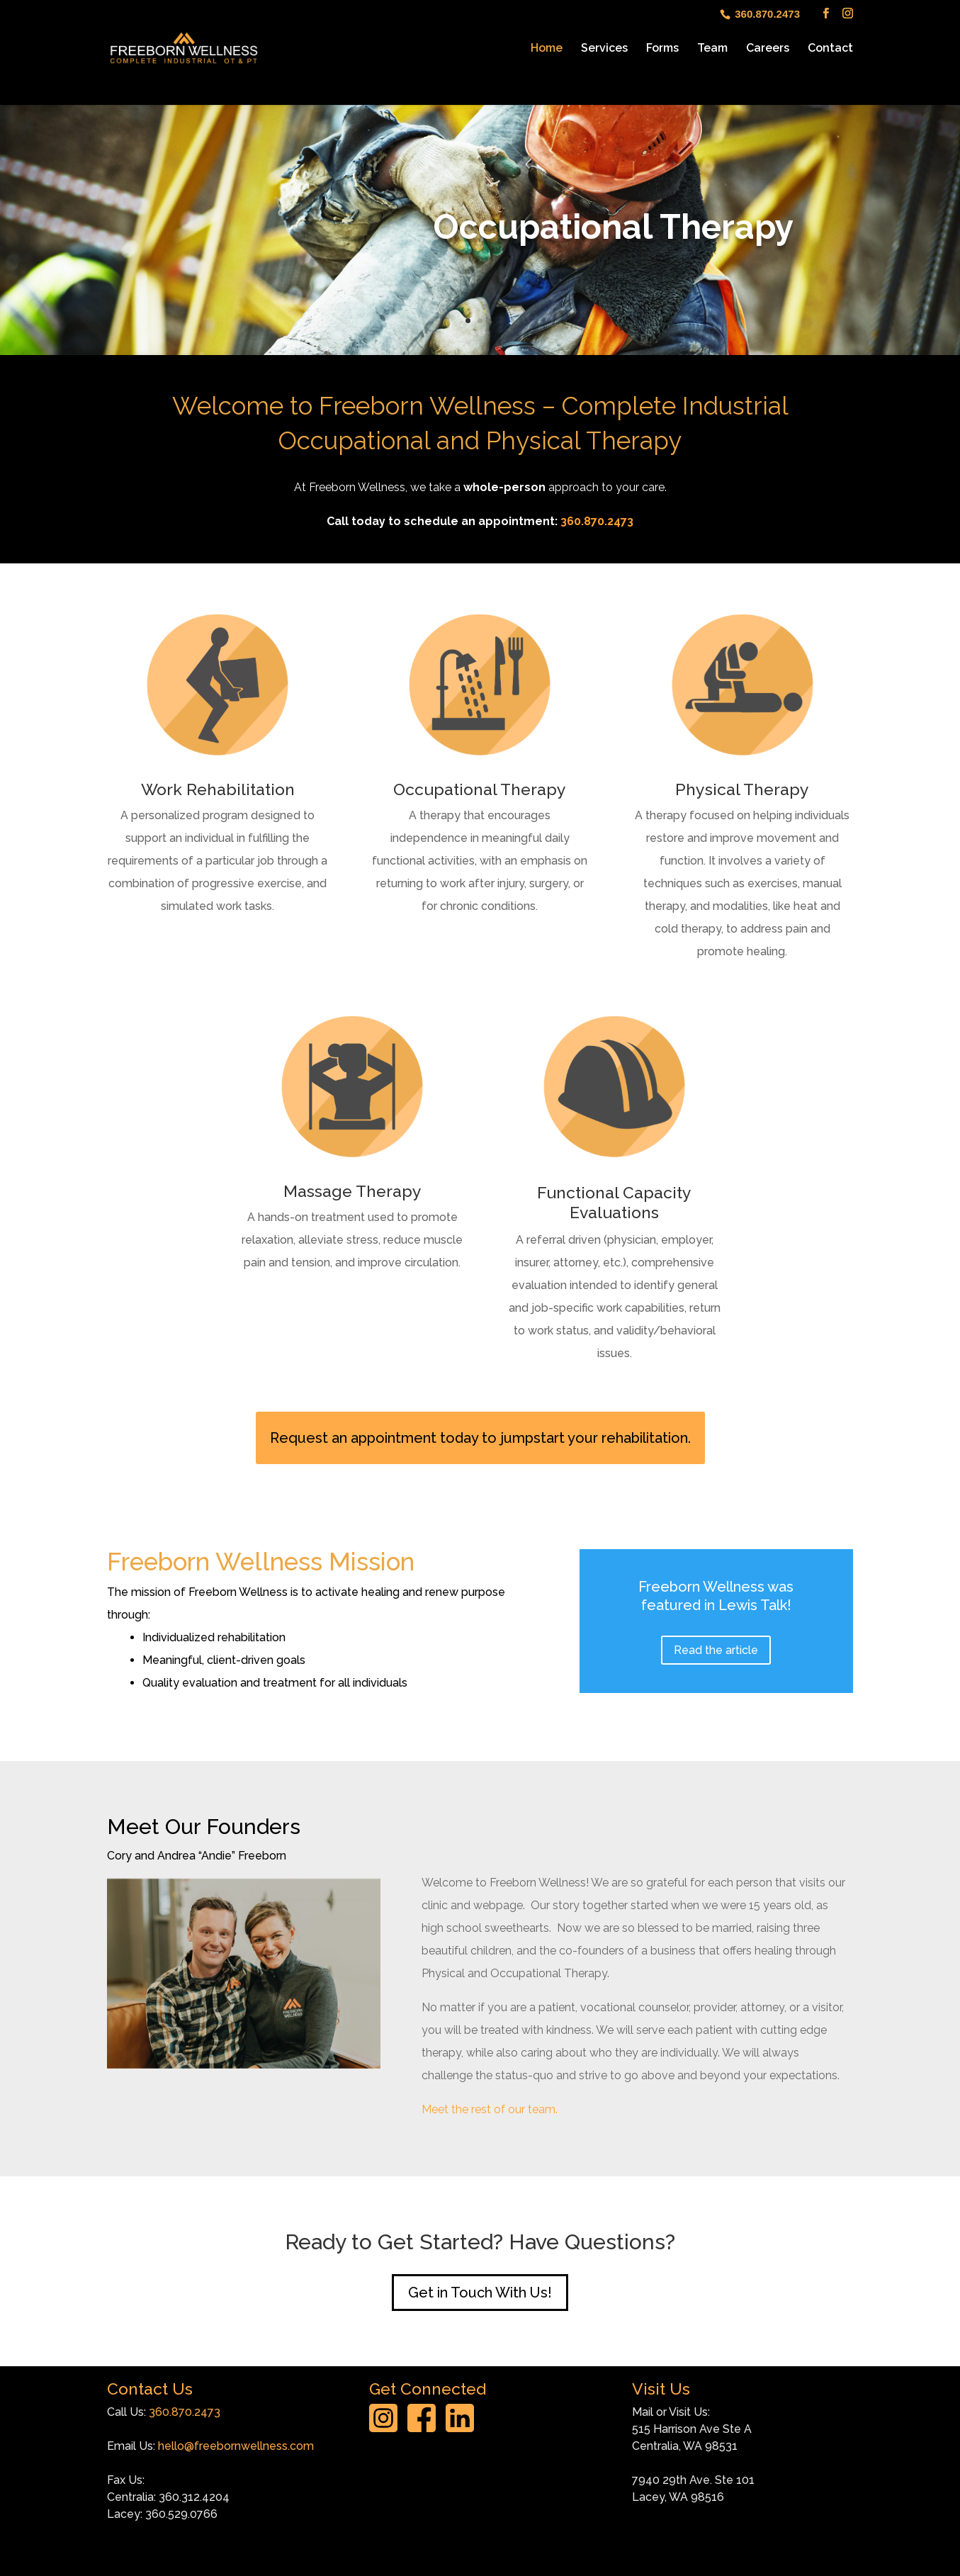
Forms (662, 49)
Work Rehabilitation (218, 789)
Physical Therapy (742, 789)
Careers (767, 49)
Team (712, 49)
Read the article (716, 1650)
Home (547, 49)
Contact (830, 49)
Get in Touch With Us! (480, 2292)
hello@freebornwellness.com (236, 2446)
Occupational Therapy (479, 789)
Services (604, 49)
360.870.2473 (596, 521)
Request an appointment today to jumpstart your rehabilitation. (480, 1437)
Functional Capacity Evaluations (614, 1202)
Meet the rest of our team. (490, 2109)
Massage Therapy (352, 1190)
